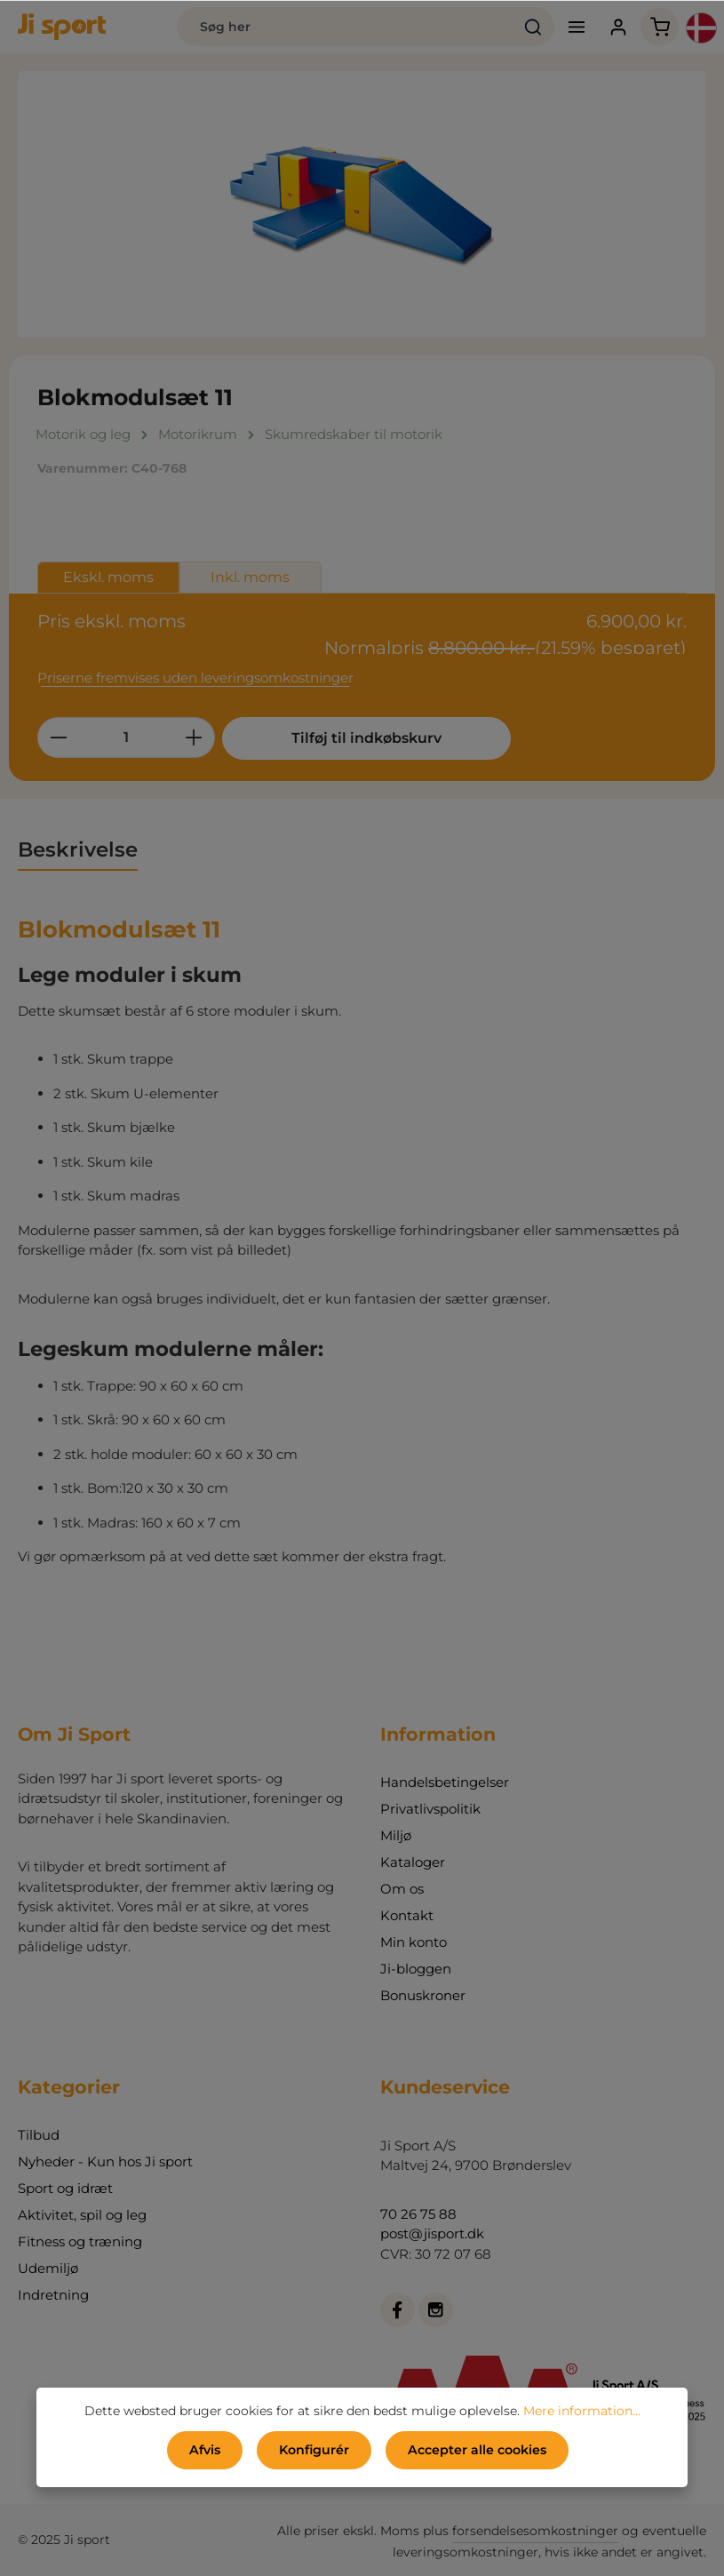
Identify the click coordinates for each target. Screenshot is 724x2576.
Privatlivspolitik (430, 1808)
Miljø (395, 1835)
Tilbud (39, 2134)
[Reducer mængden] (58, 737)
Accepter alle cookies (476, 2450)
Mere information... (581, 2411)
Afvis (205, 2450)
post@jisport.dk (432, 2233)
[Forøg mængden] (194, 737)
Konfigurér (314, 2450)
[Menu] (576, 27)
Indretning (53, 2294)
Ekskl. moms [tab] (108, 577)
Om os (402, 1888)
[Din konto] (618, 27)
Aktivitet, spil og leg (82, 2214)
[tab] (78, 850)
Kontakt (407, 1915)
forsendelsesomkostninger (535, 2531)
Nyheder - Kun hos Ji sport (105, 2161)
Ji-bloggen (415, 1968)
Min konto (413, 1942)
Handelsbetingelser (444, 1782)
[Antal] (126, 737)
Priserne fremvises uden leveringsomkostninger (195, 677)
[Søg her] (344, 26)
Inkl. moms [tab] (250, 577)
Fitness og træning (80, 2241)
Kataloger (412, 1862)
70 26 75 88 (418, 2213)
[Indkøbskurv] (659, 27)
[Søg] (532, 26)
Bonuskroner (422, 1995)
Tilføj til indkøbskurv (355, 738)
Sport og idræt (65, 2188)
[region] (362, 204)
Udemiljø (48, 2268)
